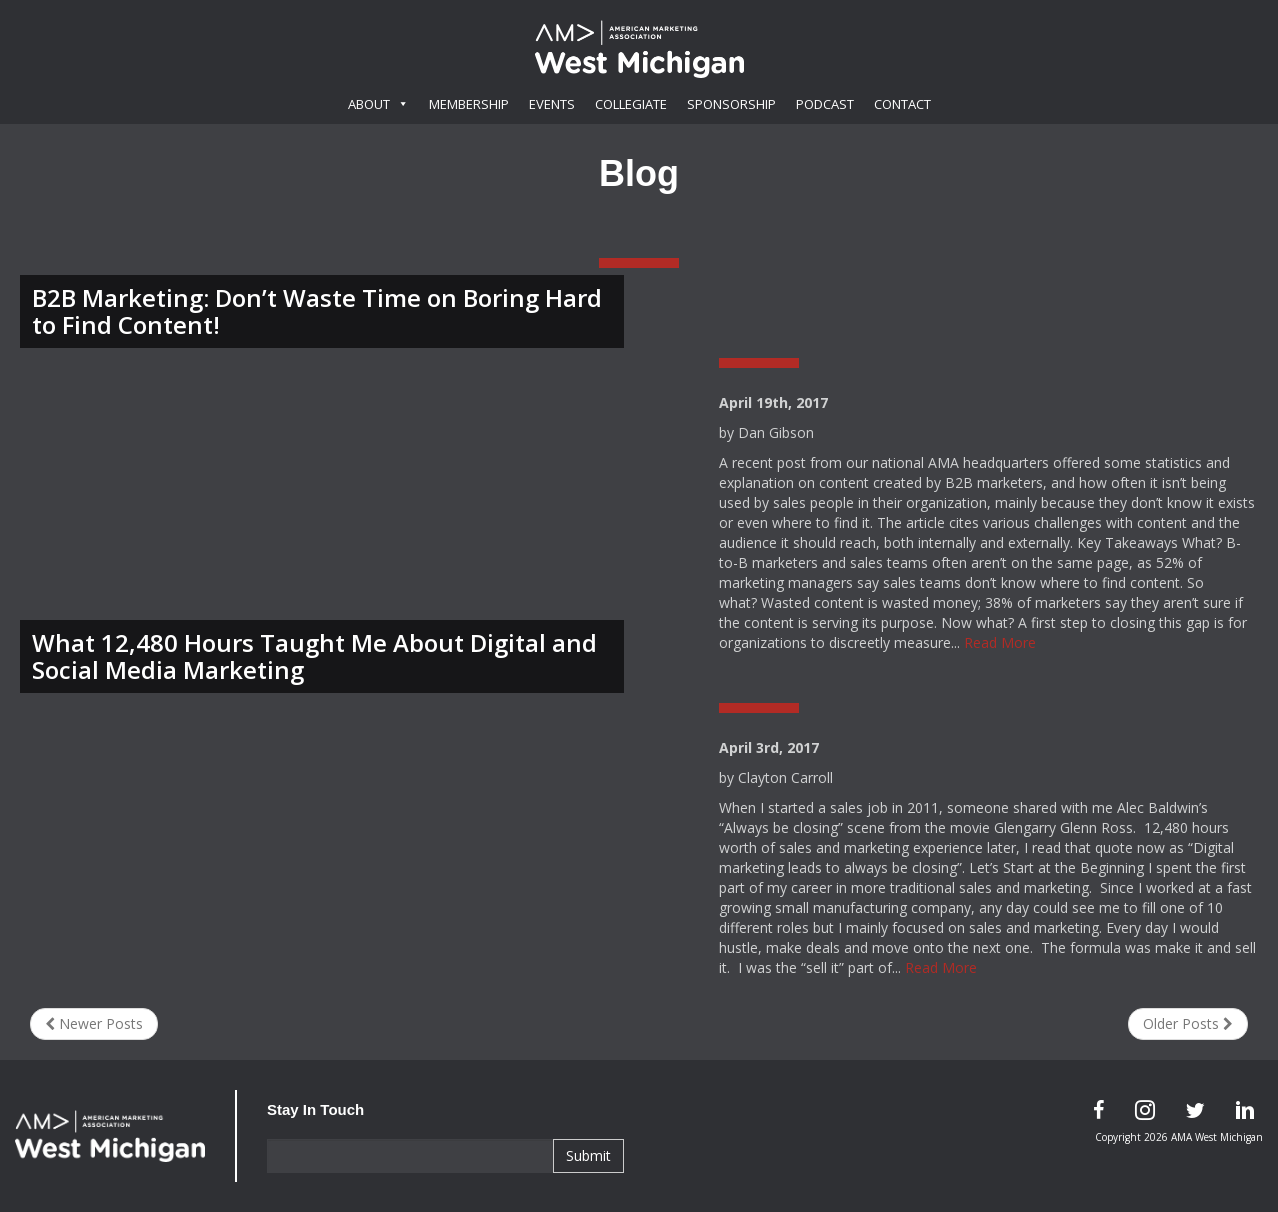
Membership (469, 104)
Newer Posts (94, 1023)
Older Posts (1188, 1023)
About (378, 104)
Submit (588, 1155)
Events (552, 104)
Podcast (825, 104)
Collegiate (631, 104)
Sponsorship (731, 104)
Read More (1000, 642)
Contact (902, 104)
